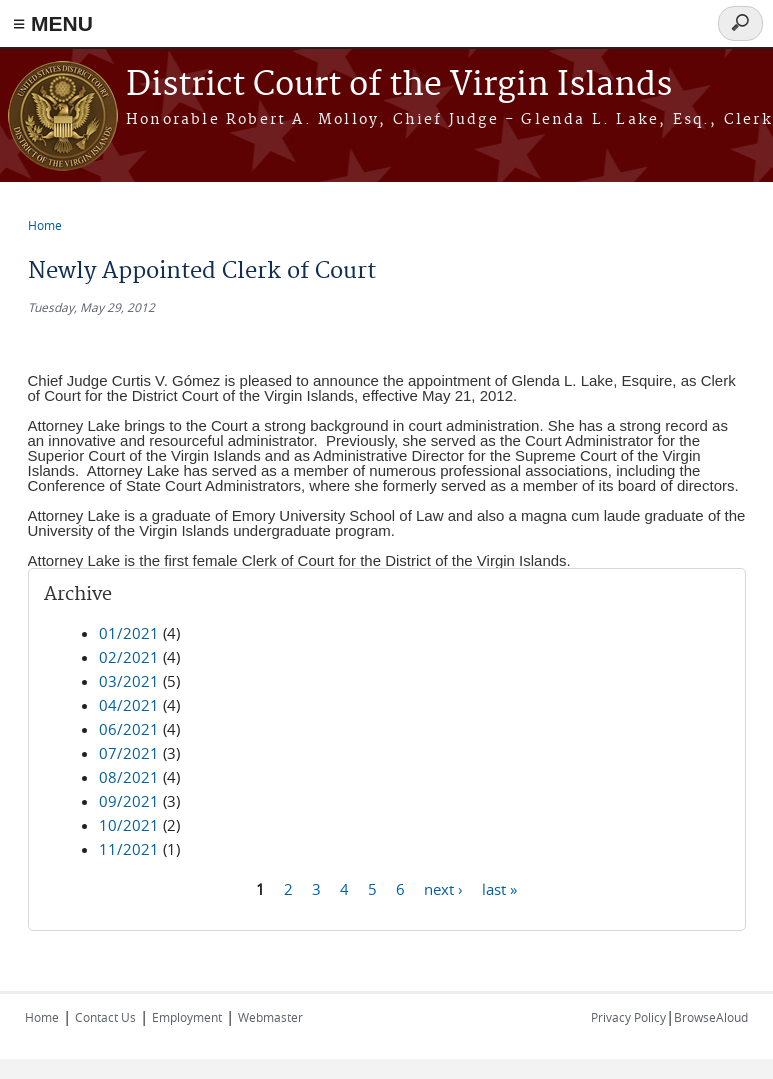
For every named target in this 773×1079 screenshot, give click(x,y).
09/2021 (129, 801)
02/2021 (129, 657)
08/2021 (129, 777)
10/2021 (129, 825)
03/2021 (129, 681)
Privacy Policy (628, 1017)
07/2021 (129, 753)
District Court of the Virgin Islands (399, 85)
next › (443, 888)
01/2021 (129, 633)
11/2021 (129, 849)
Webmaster (270, 1017)
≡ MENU (53, 23)
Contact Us (105, 1017)
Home (45, 225)
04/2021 (129, 705)
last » (499, 888)
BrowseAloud (711, 1017)
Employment (187, 1017)
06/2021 (129, 729)
